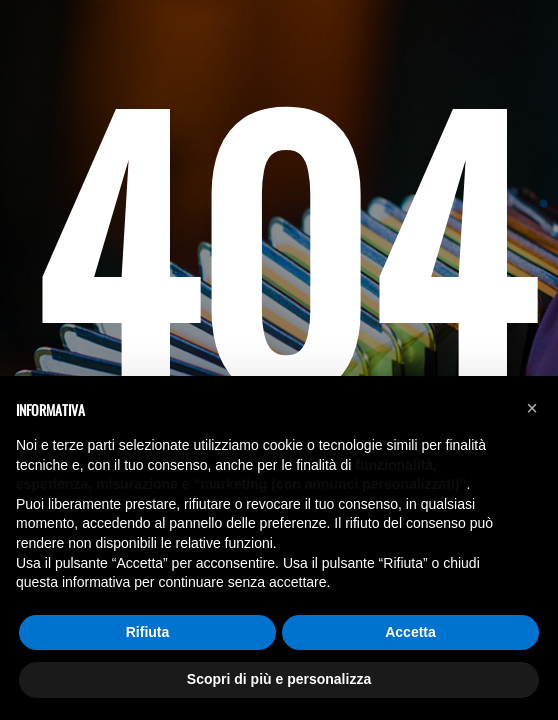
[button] (532, 408)
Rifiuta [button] (148, 632)
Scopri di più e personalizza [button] (279, 679)
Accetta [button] (410, 632)
